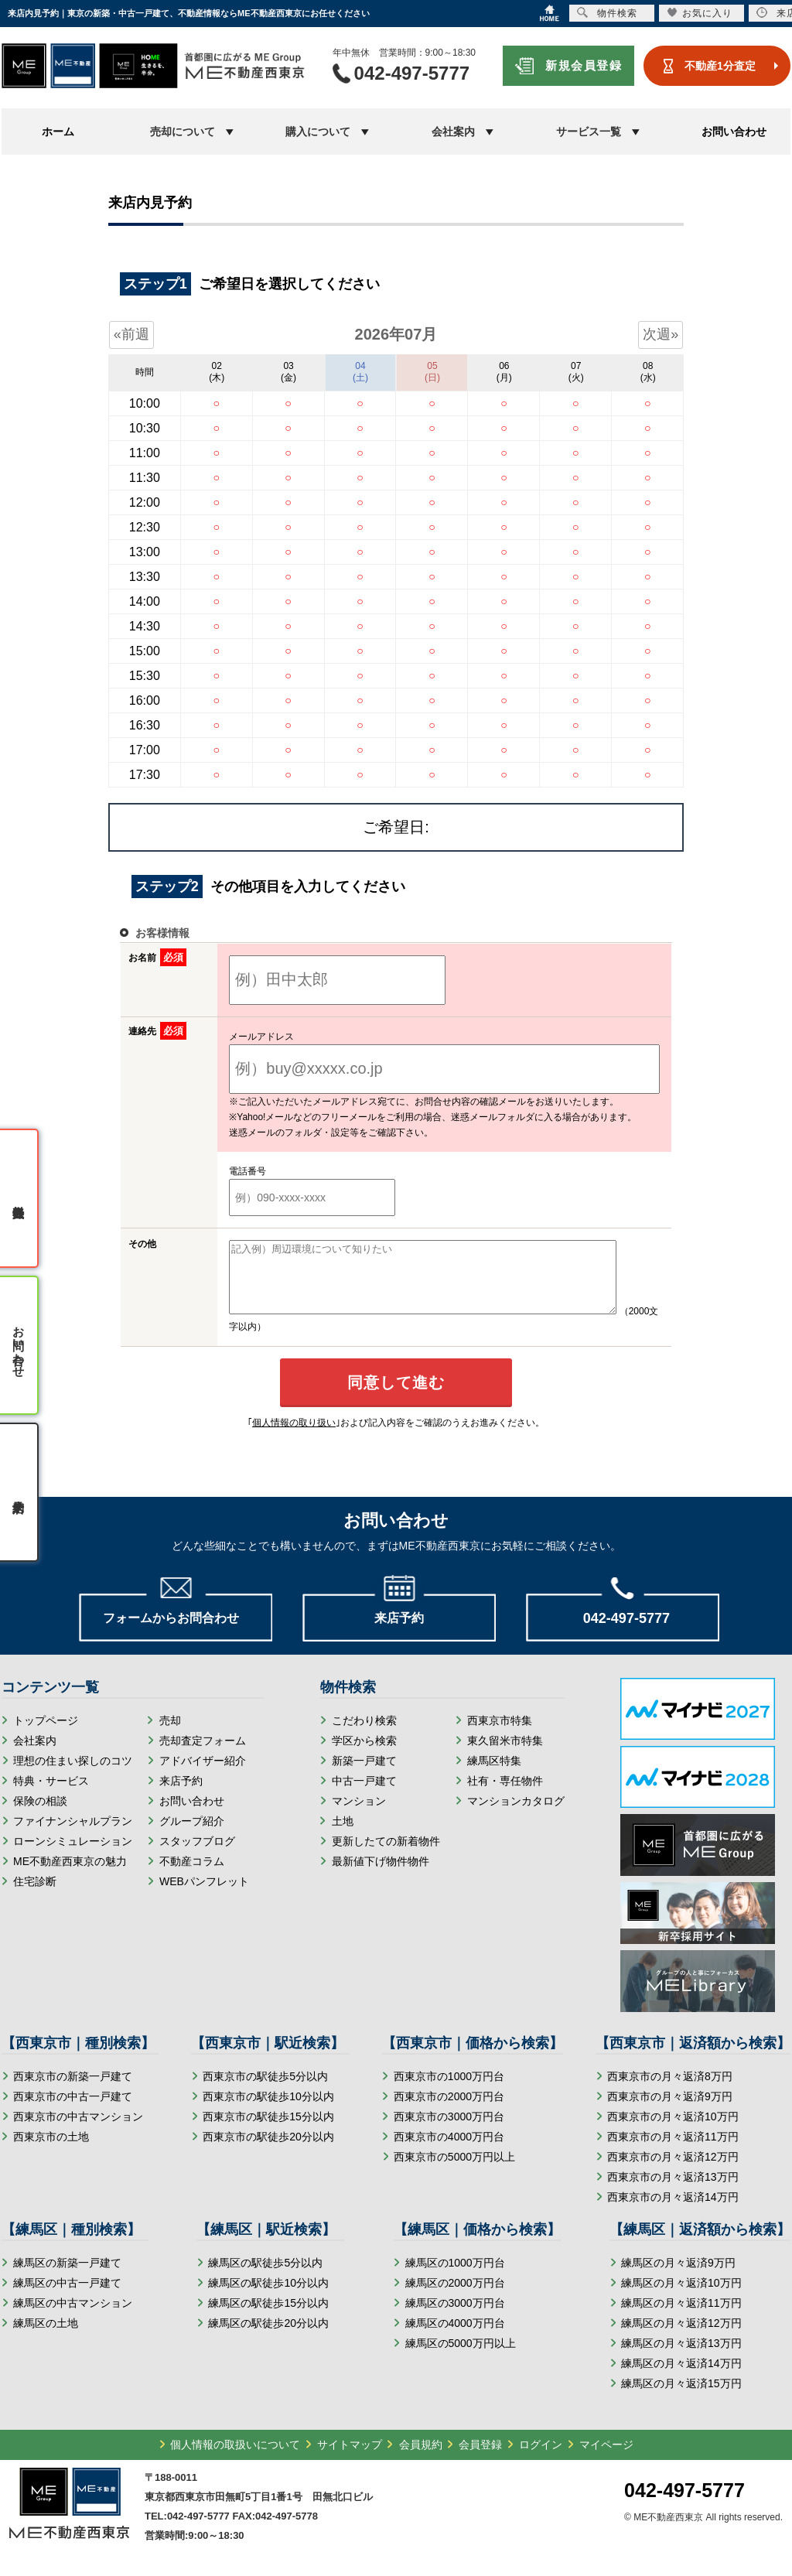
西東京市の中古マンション (78, 2130)
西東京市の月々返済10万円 (673, 2130)
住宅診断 (34, 1895)
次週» (660, 334)
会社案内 (34, 1754)
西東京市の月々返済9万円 (669, 2110)
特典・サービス (51, 1795)
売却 (170, 1734)
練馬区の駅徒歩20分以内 (268, 2337)
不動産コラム (191, 1875)
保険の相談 (40, 1815)
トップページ (45, 1734)
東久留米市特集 (505, 1754)
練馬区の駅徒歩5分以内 (265, 2276)
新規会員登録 (583, 65)
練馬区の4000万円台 (455, 2337)
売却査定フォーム (202, 1754)
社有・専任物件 (505, 1795)
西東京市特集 (499, 1734)
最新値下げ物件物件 (380, 1875)
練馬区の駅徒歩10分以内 (268, 2297)
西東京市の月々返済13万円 (673, 2191)
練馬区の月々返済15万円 (681, 2397)
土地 (342, 1835)
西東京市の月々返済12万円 (673, 2170)
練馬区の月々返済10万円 (681, 2297)
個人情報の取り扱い (294, 1436)
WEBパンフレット (204, 1895)
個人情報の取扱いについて (235, 2458)
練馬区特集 (494, 1774)
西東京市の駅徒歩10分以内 (268, 2110)
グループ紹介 (191, 1835)
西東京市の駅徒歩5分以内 (265, 2090)
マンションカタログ (516, 1815)
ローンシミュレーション (72, 1855)
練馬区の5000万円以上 (460, 2357)
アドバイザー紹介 (202, 1774)
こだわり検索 (364, 1734)
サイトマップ (349, 2458)
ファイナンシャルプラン (72, 1835)
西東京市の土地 (51, 2150)
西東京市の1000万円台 (449, 2090)
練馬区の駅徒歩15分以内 (268, 2317)
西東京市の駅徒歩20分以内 (268, 2150)
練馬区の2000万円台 (455, 2297)
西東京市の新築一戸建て (72, 2090)
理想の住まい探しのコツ (72, 1774)
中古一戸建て (364, 1795)
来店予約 (181, 1795)
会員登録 (480, 2458)
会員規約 (420, 2458)
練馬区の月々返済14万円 (681, 2377)
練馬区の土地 (45, 2337)
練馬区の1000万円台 (455, 2276)
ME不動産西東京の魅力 (70, 1875)
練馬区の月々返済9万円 (678, 2276)
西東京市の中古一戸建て (72, 2110)
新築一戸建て (364, 1774)
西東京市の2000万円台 (449, 2110)
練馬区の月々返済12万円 (681, 2337)
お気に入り (699, 13)
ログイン (540, 2458)
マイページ (606, 2458)
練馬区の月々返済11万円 (681, 2317)
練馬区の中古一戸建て (67, 2297)
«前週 (131, 334)
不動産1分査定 (720, 66)
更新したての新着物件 (386, 1855)
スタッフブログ (197, 1855)
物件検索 (607, 13)
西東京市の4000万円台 (449, 2150)
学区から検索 (364, 1754)
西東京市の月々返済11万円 (673, 2150)
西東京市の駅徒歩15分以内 (268, 2130)
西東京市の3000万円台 (449, 2130)
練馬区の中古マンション (72, 2317)
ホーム (58, 131)
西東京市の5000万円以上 (454, 2170)
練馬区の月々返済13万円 (681, 2357)
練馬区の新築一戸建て (67, 2276)
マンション (359, 1815)
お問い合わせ (734, 131)
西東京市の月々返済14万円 (673, 2211)
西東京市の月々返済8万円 (669, 2090)
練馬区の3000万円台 (455, 2317)
